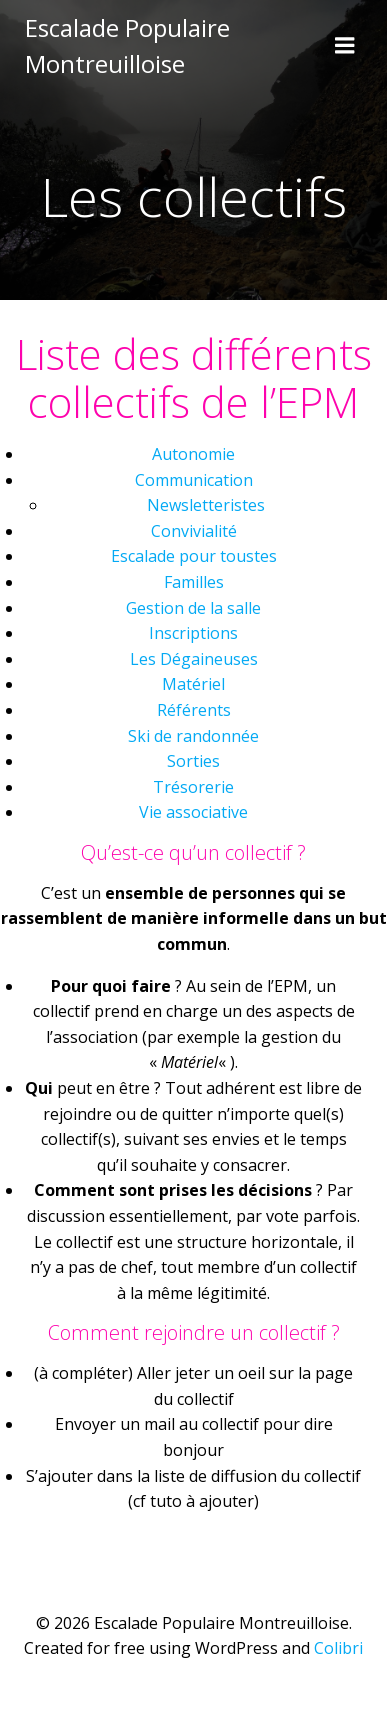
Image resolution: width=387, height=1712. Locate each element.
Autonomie (193, 454)
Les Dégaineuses (194, 659)
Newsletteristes (206, 505)
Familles (194, 582)
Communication (194, 480)
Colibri (338, 1648)
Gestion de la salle (193, 608)
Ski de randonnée (193, 736)
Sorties (193, 761)
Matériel (193, 684)
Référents (194, 710)
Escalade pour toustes (194, 556)
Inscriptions (193, 633)
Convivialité (194, 531)
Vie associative (193, 812)
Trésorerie (193, 787)
